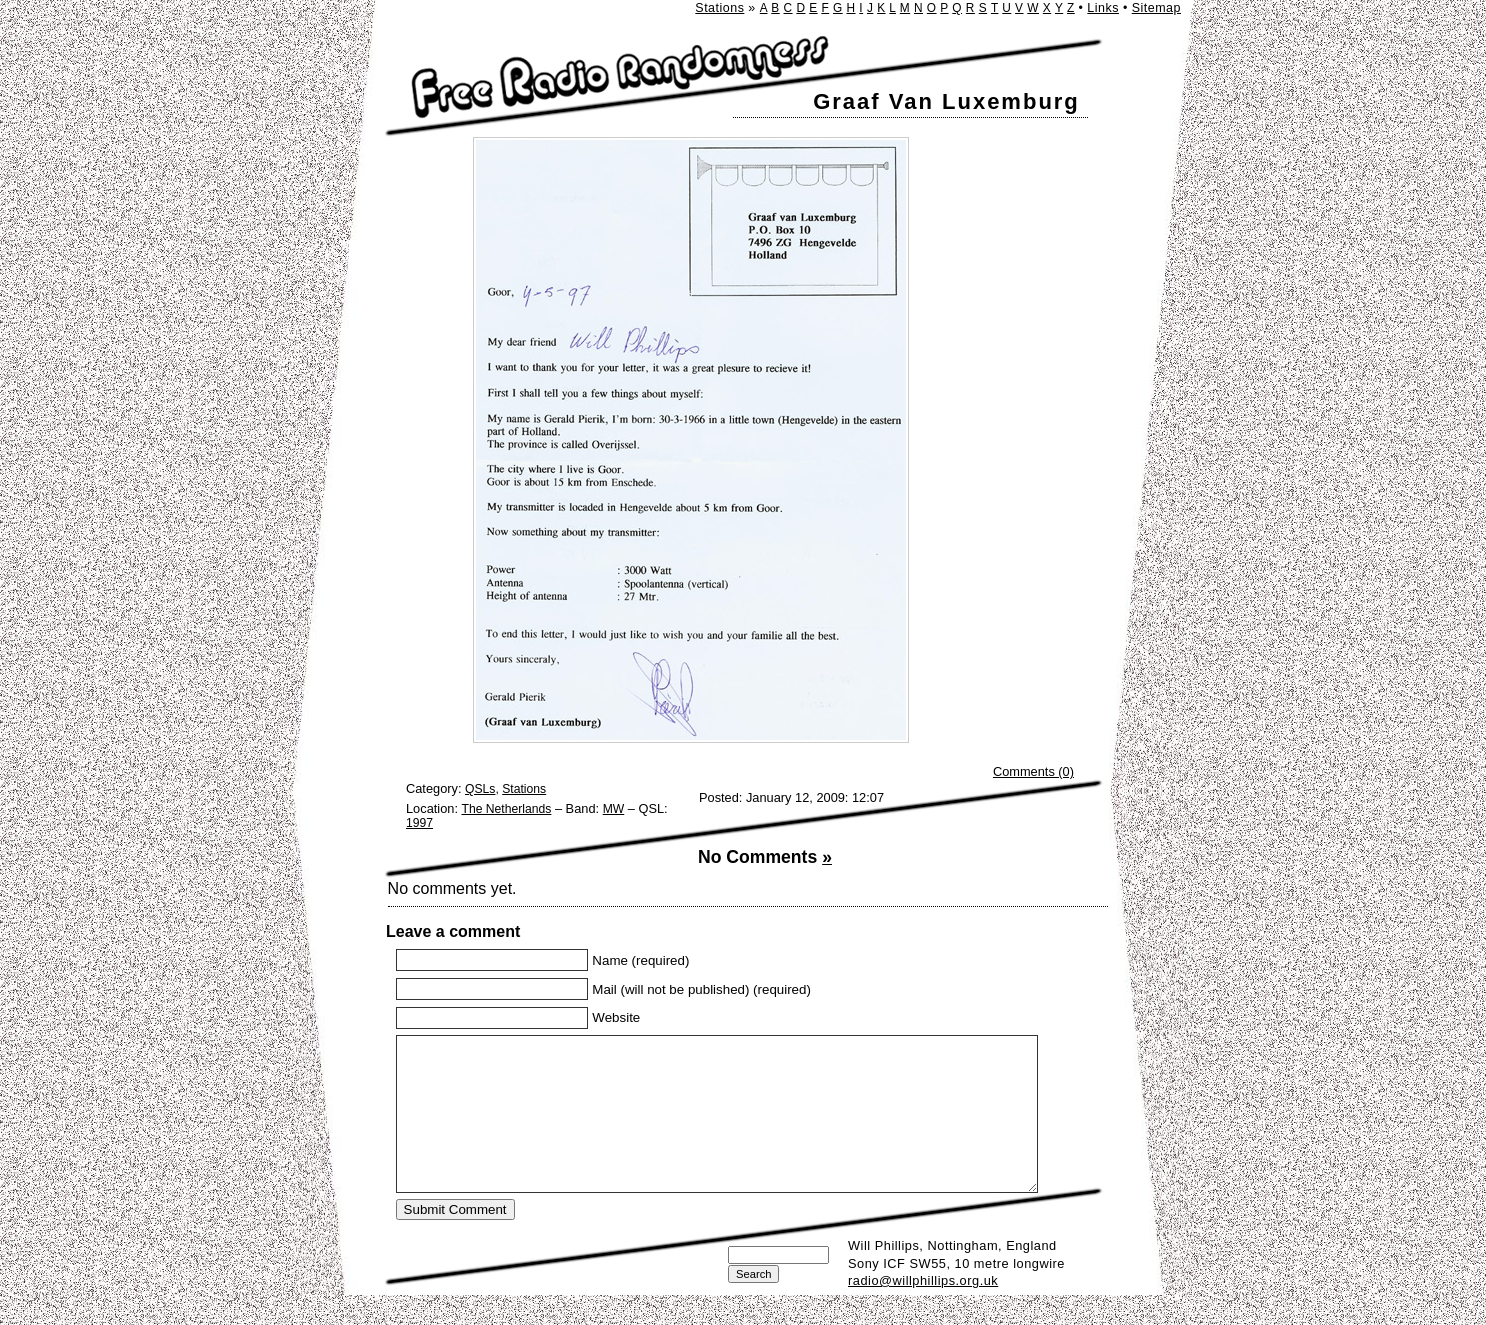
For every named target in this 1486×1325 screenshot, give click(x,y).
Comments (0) (1033, 771)
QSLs (480, 789)
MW (614, 809)
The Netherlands (507, 809)
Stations (719, 8)
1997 (419, 823)
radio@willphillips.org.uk (923, 1310)
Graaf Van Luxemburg (946, 101)
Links (1103, 8)
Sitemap (1156, 8)
